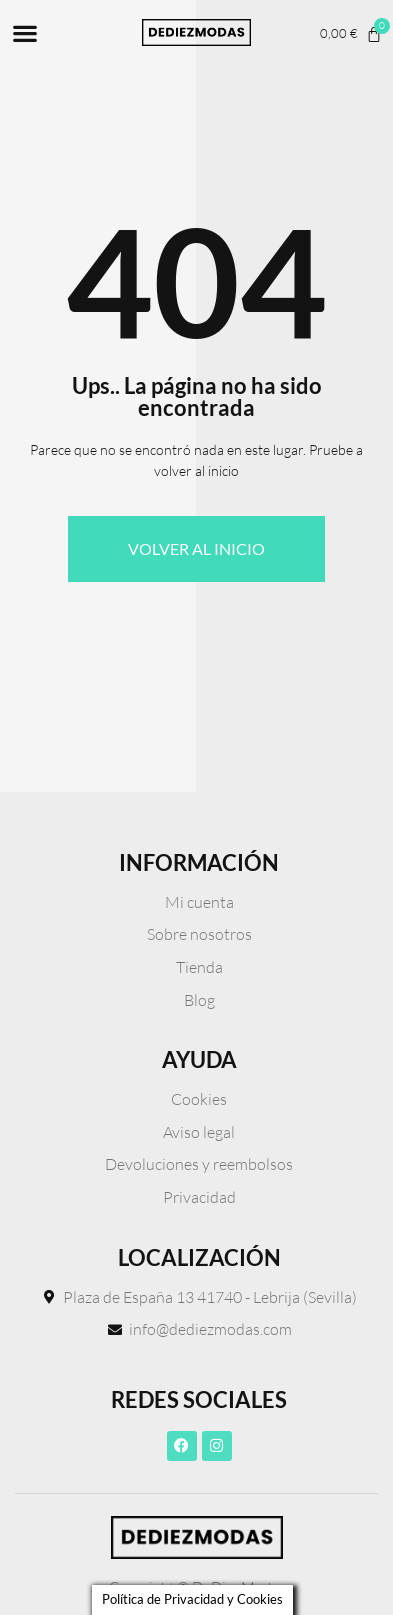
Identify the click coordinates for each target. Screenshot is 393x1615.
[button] (24, 32)
